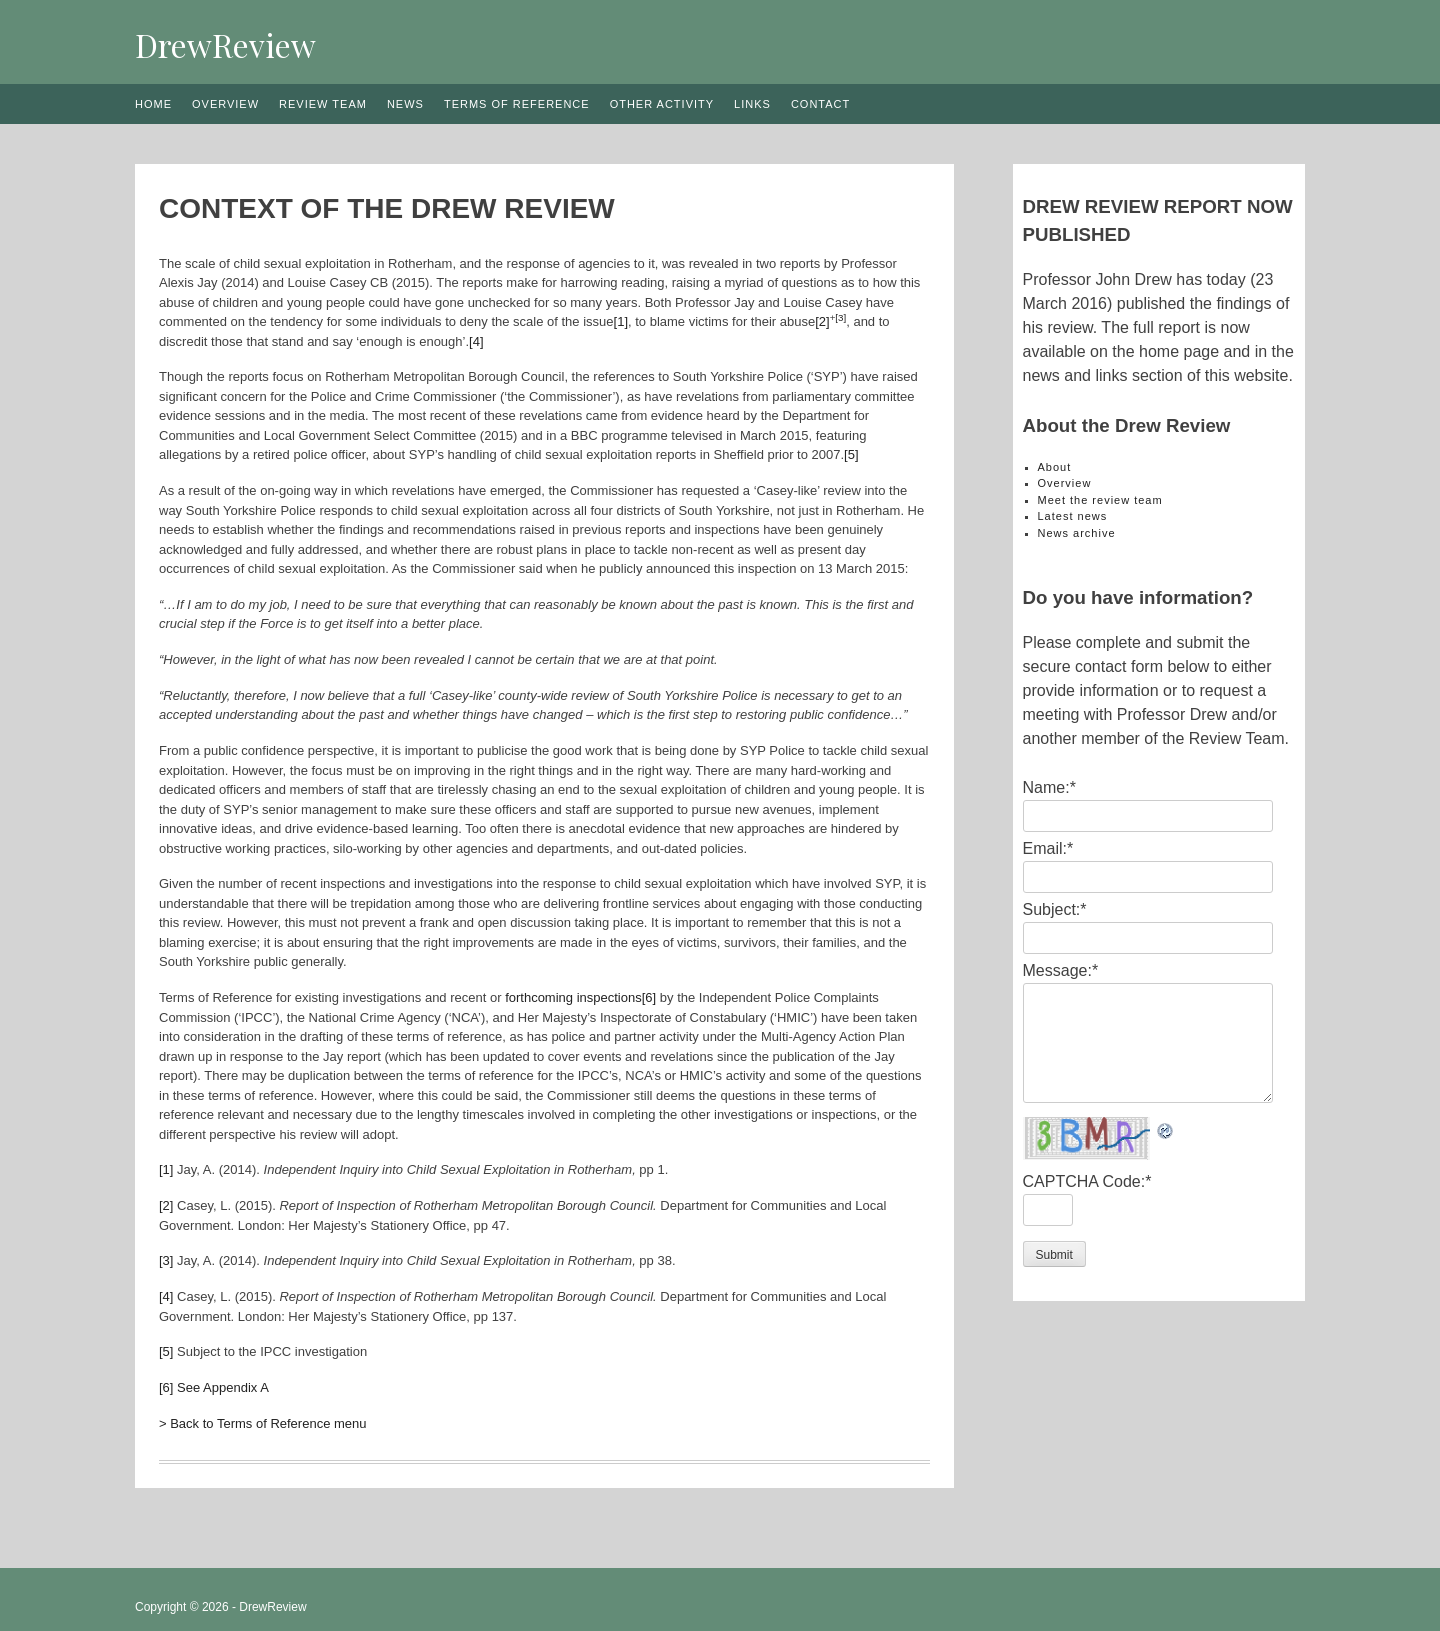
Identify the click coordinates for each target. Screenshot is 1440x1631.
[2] (822, 321)
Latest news (1073, 516)
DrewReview (225, 44)
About (1055, 467)
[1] (621, 321)
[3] (840, 317)
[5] (851, 454)
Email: (1048, 848)
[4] (476, 341)
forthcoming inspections (573, 997)
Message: (1061, 970)
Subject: (1055, 909)
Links (752, 104)
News (405, 104)
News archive (1077, 533)
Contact (820, 104)
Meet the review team (1100, 500)
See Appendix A (223, 1387)
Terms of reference (517, 104)
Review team (323, 104)
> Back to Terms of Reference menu (263, 1423)
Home (153, 104)
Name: (1049, 787)
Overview (225, 104)
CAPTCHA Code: (1087, 1181)
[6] (649, 997)
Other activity (662, 104)
